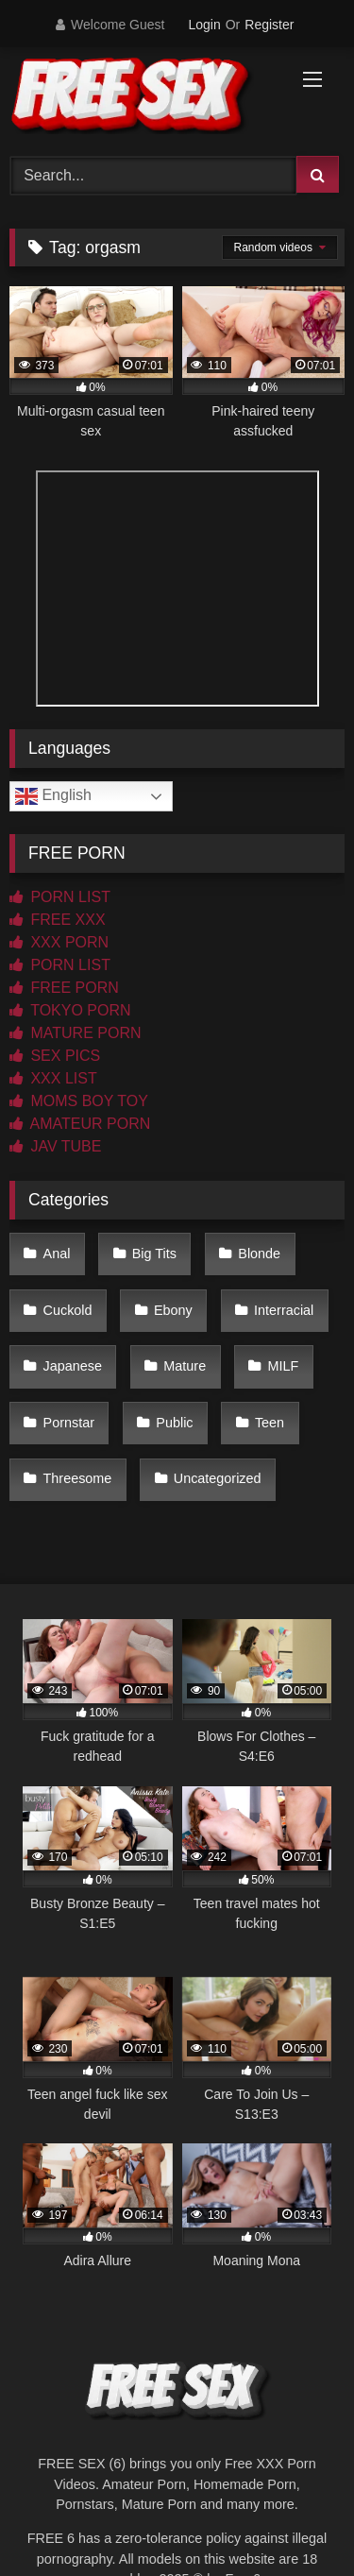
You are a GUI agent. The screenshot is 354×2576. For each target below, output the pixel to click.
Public (174, 1422)
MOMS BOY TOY (78, 1101)
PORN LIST (59, 897)
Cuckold (68, 1310)
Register (269, 24)
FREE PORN (64, 988)
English (53, 796)
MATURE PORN (75, 1033)
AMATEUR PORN (79, 1124)
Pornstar (68, 1422)
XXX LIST (53, 1078)
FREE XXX (57, 920)
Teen (269, 1422)
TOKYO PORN (70, 1010)
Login (204, 24)
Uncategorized (217, 1478)
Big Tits (154, 1253)
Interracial (283, 1310)
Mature (184, 1365)
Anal (57, 1253)
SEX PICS (54, 1056)
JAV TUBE (55, 1146)
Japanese (72, 1365)
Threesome (77, 1478)
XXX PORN (59, 942)
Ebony (173, 1310)
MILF (283, 1365)
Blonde (259, 1253)
